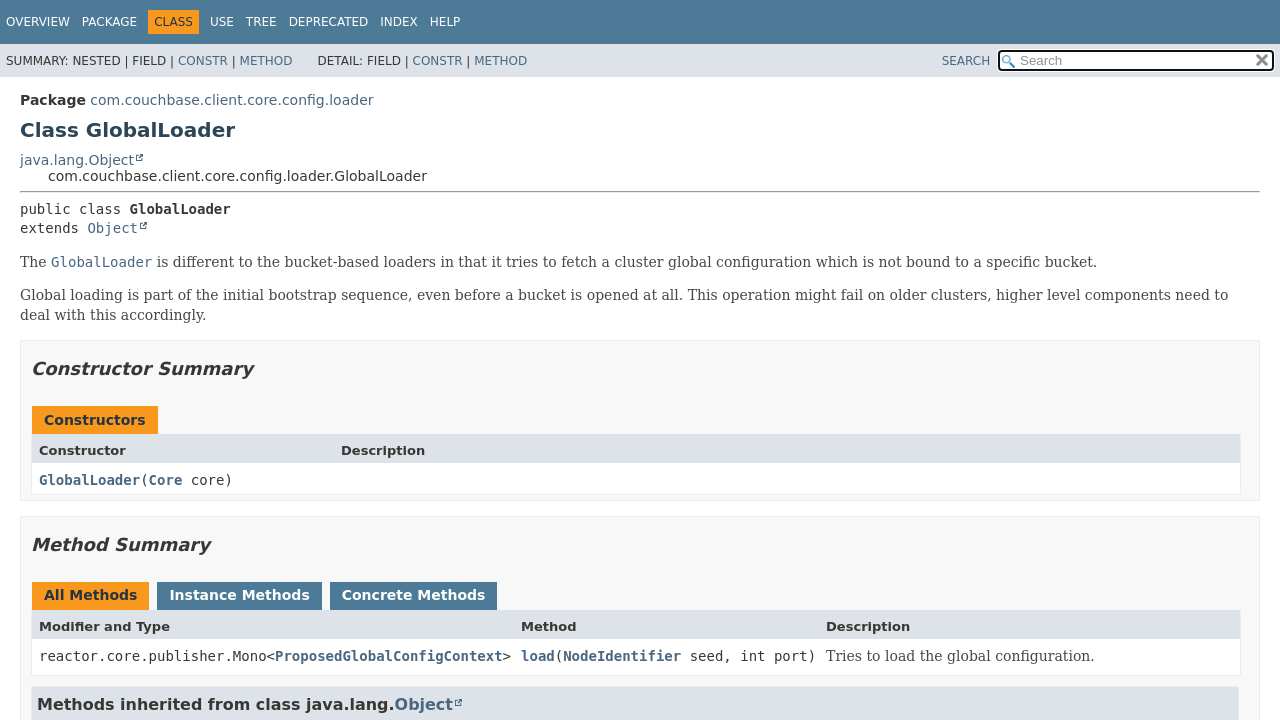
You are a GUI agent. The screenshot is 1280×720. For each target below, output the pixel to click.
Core (166, 480)
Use (222, 22)
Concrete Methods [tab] (414, 595)
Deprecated (329, 22)
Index (399, 22)
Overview (38, 22)
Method (266, 61)
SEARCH (966, 61)
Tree (261, 22)
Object (112, 228)
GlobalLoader (89, 480)
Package (109, 22)
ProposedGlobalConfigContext (389, 656)
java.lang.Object (77, 160)
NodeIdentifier (622, 656)
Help (445, 22)
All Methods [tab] (90, 595)
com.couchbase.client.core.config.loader (231, 100)
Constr (203, 61)
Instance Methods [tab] (239, 595)
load (538, 656)
